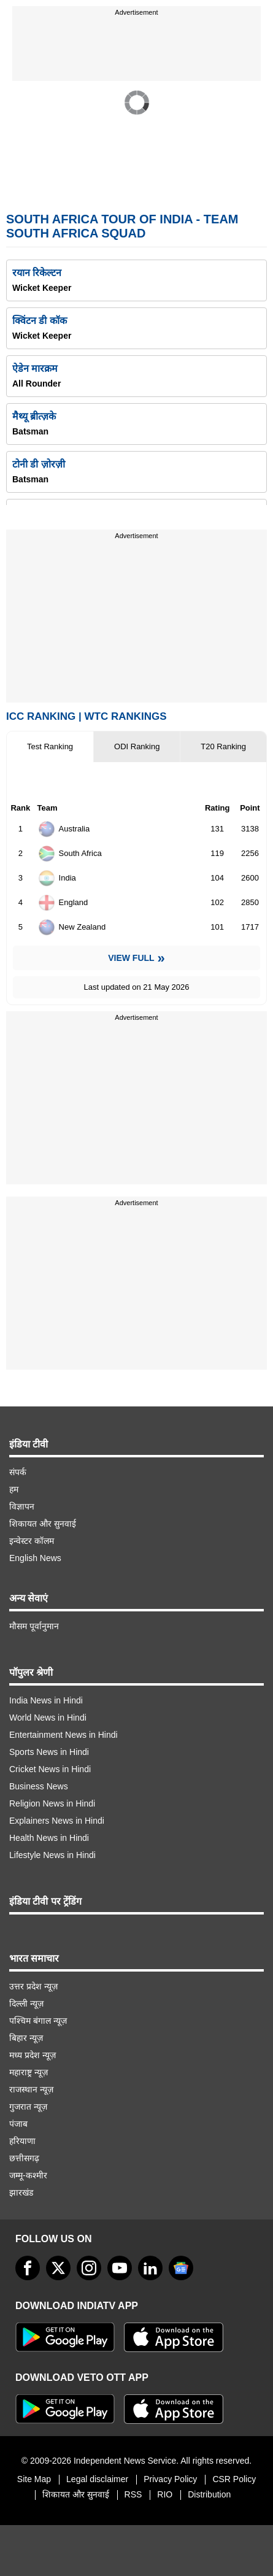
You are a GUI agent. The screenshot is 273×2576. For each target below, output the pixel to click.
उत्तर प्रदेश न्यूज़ (33, 1986)
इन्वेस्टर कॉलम (31, 1541)
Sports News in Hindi (49, 1752)
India (56, 878)
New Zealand (71, 927)
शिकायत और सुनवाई (42, 1524)
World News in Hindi (48, 1717)
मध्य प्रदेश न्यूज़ (32, 2055)
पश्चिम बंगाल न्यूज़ (38, 2021)
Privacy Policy (170, 2479)
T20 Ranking (223, 746)
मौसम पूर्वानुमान (34, 1626)
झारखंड (21, 2192)
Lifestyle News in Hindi (52, 1855)
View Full (131, 958)
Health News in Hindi (49, 1838)
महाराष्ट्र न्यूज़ (28, 2072)
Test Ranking (50, 746)
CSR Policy (234, 2479)
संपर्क (17, 1472)
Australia (63, 829)
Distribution (209, 2494)
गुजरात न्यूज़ (28, 2106)
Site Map (34, 2479)
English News (35, 1558)
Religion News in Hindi (52, 1803)
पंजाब (18, 2124)
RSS (133, 2494)
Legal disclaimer (97, 2479)
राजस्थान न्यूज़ (31, 2089)
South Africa (69, 853)
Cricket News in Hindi (50, 1769)
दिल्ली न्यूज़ (26, 2003)
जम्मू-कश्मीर (28, 2175)
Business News (38, 1786)
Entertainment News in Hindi (63, 1735)
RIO (164, 2494)
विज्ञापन (21, 1506)
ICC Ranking (40, 716)
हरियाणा (22, 2141)
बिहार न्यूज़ (26, 2038)
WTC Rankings (126, 716)
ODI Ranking (137, 746)
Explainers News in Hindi (56, 1821)
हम (13, 1489)
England (62, 902)
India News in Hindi (46, 1700)
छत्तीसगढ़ (24, 2158)
